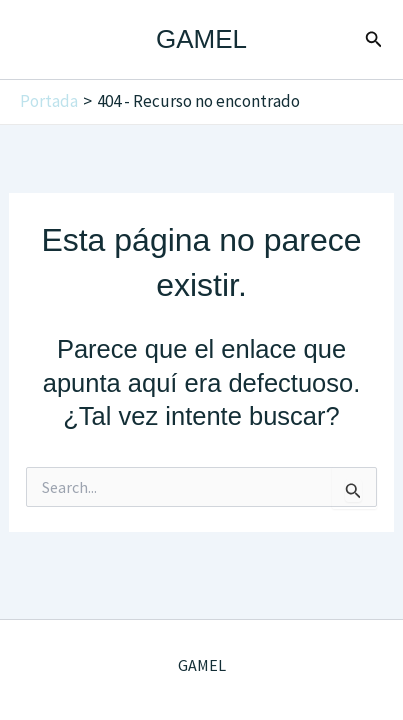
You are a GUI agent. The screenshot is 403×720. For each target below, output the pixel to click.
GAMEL (201, 39)
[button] (374, 40)
